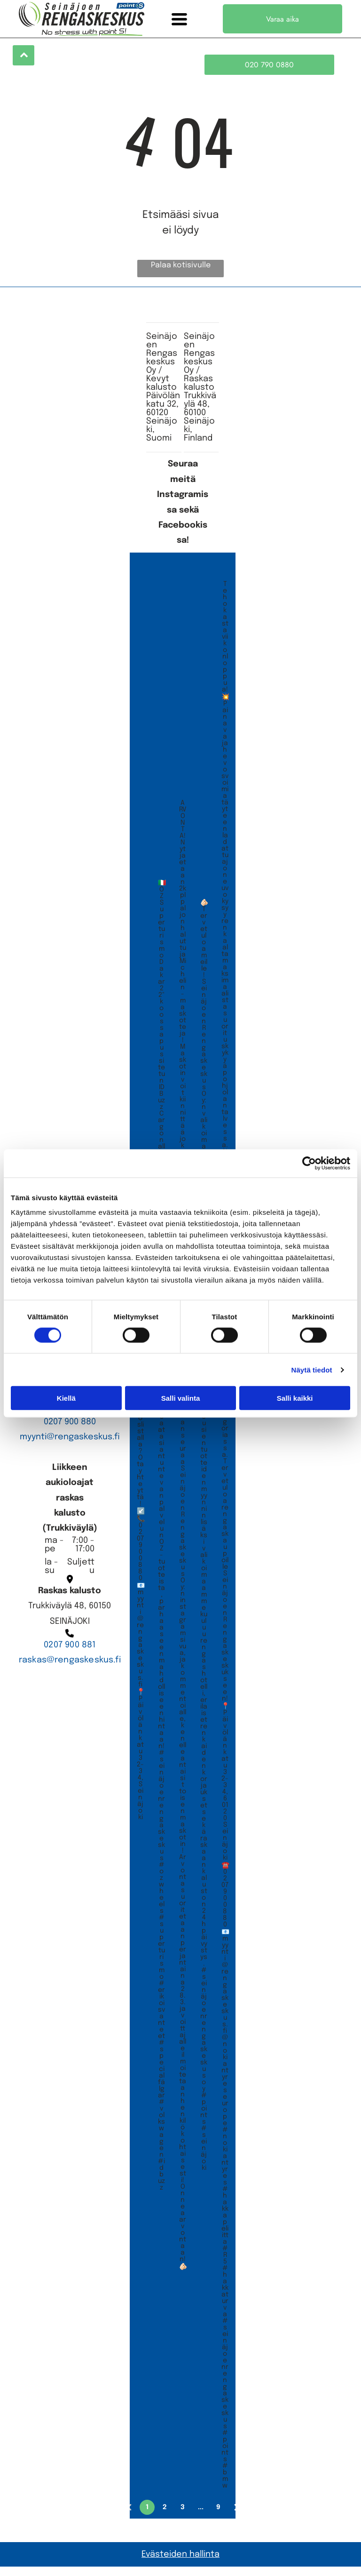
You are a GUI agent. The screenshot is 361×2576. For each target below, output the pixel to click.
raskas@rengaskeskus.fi (70, 1669)
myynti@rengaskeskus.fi (70, 1446)
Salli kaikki (295, 1403)
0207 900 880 (70, 1431)
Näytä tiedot (311, 1374)
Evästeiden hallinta (180, 2563)
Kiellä (66, 1403)
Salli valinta (180, 1403)
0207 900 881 (69, 1654)
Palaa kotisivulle (181, 275)
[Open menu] (179, 19)
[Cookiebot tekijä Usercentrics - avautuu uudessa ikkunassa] (309, 1168)
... (201, 2516)
